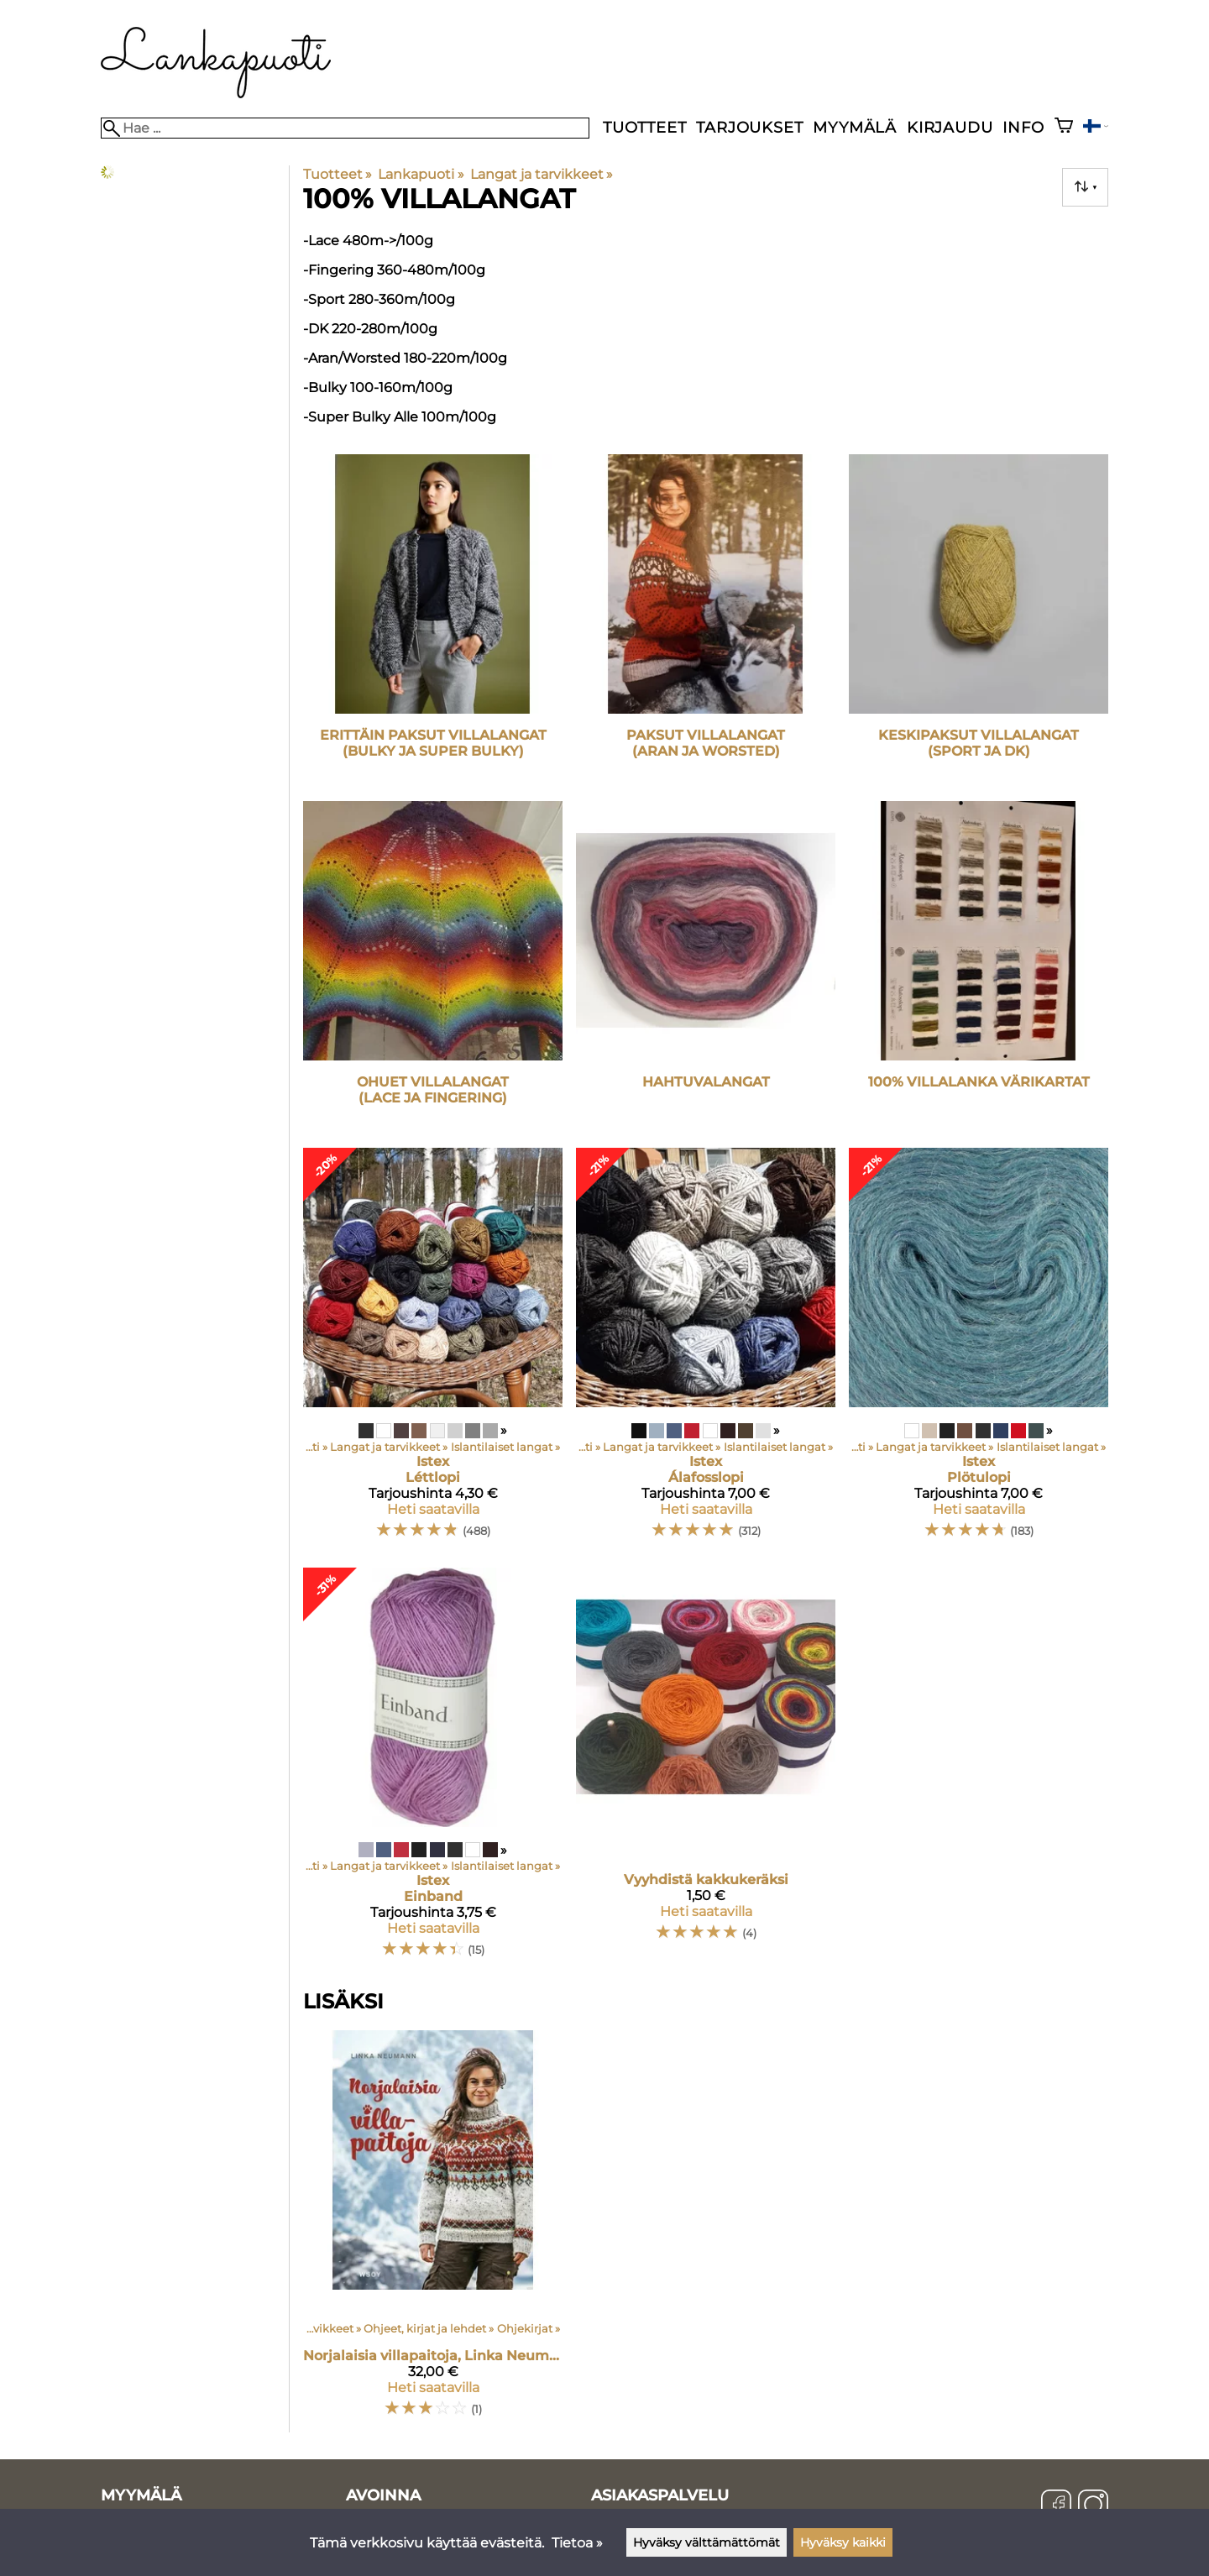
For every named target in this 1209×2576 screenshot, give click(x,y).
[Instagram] (1093, 2506)
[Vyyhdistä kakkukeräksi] (705, 1770)
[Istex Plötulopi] (978, 1350)
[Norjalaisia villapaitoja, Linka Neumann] (433, 2231)
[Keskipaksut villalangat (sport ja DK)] (978, 621)
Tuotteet (644, 127)
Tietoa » (577, 2543)
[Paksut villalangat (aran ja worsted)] (705, 621)
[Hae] (345, 128)
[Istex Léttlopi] (433, 1350)
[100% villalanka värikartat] (978, 967)
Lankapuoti (420, 174)
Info (1023, 127)
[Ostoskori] (1064, 127)
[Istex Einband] (433, 1770)
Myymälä (855, 127)
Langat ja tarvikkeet (541, 174)
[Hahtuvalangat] (705, 967)
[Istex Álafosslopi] (705, 1350)
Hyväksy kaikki (843, 2542)
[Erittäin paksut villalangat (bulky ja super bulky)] (433, 621)
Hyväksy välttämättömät (706, 2542)
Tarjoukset (749, 127)
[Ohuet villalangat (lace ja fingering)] (433, 967)
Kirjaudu (949, 127)
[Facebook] (1056, 2506)
